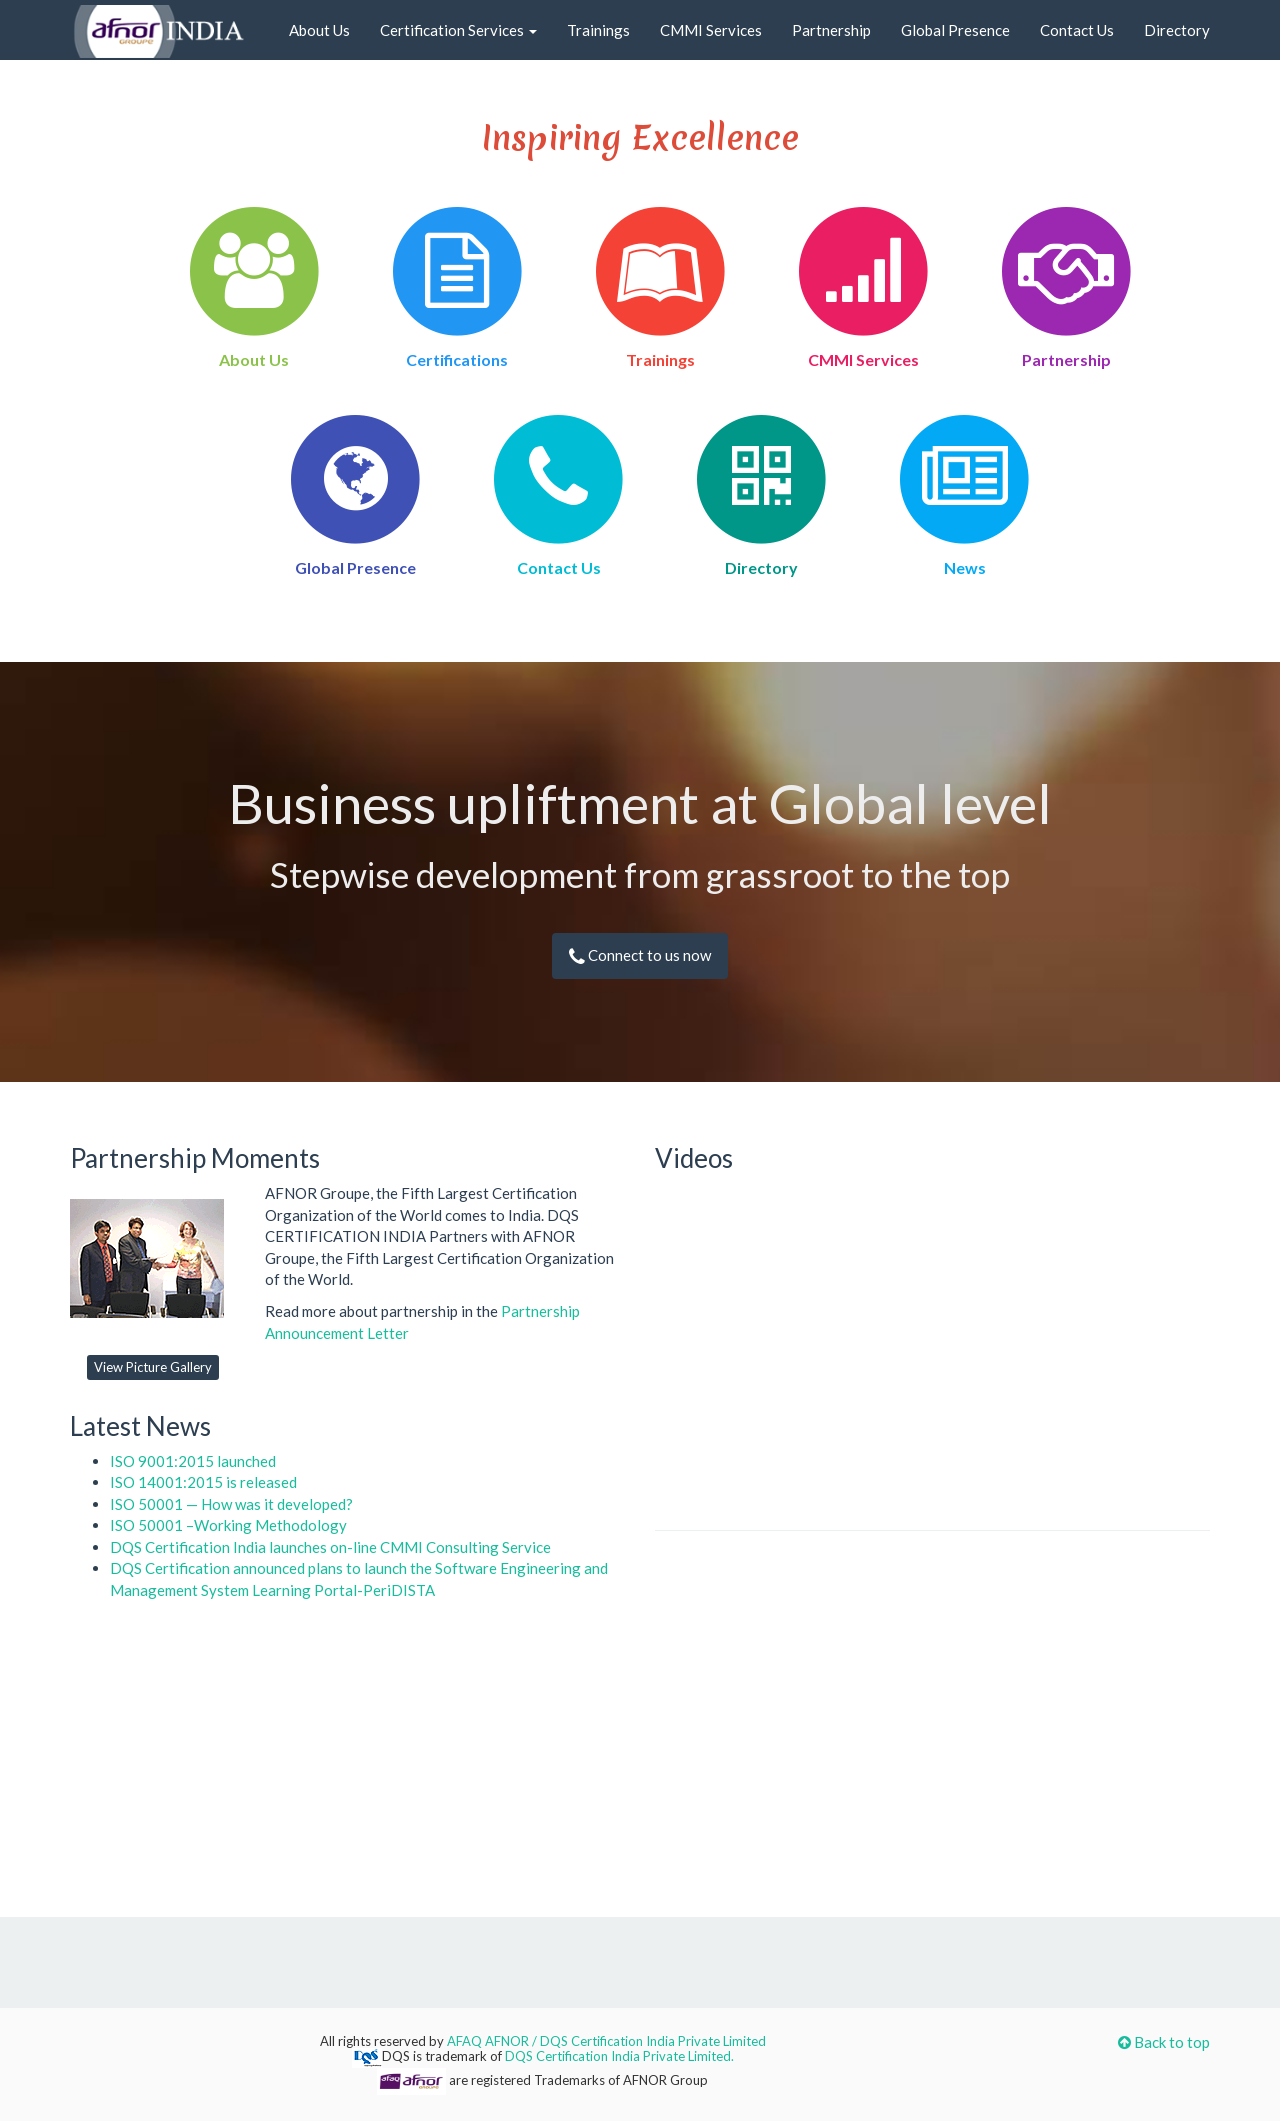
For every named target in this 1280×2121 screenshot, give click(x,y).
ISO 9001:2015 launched (193, 1461)
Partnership (831, 30)
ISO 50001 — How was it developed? (231, 1504)
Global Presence (955, 30)
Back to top (1164, 2042)
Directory (1177, 30)
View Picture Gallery (153, 1367)
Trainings (598, 30)
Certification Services (458, 30)
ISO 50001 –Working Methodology (228, 1525)
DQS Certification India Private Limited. (619, 2056)
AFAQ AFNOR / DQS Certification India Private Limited (606, 2041)
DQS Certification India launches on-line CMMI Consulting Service (330, 1547)
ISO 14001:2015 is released (203, 1482)
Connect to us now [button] (640, 955)
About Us (319, 30)
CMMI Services (711, 30)
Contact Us (1077, 30)
